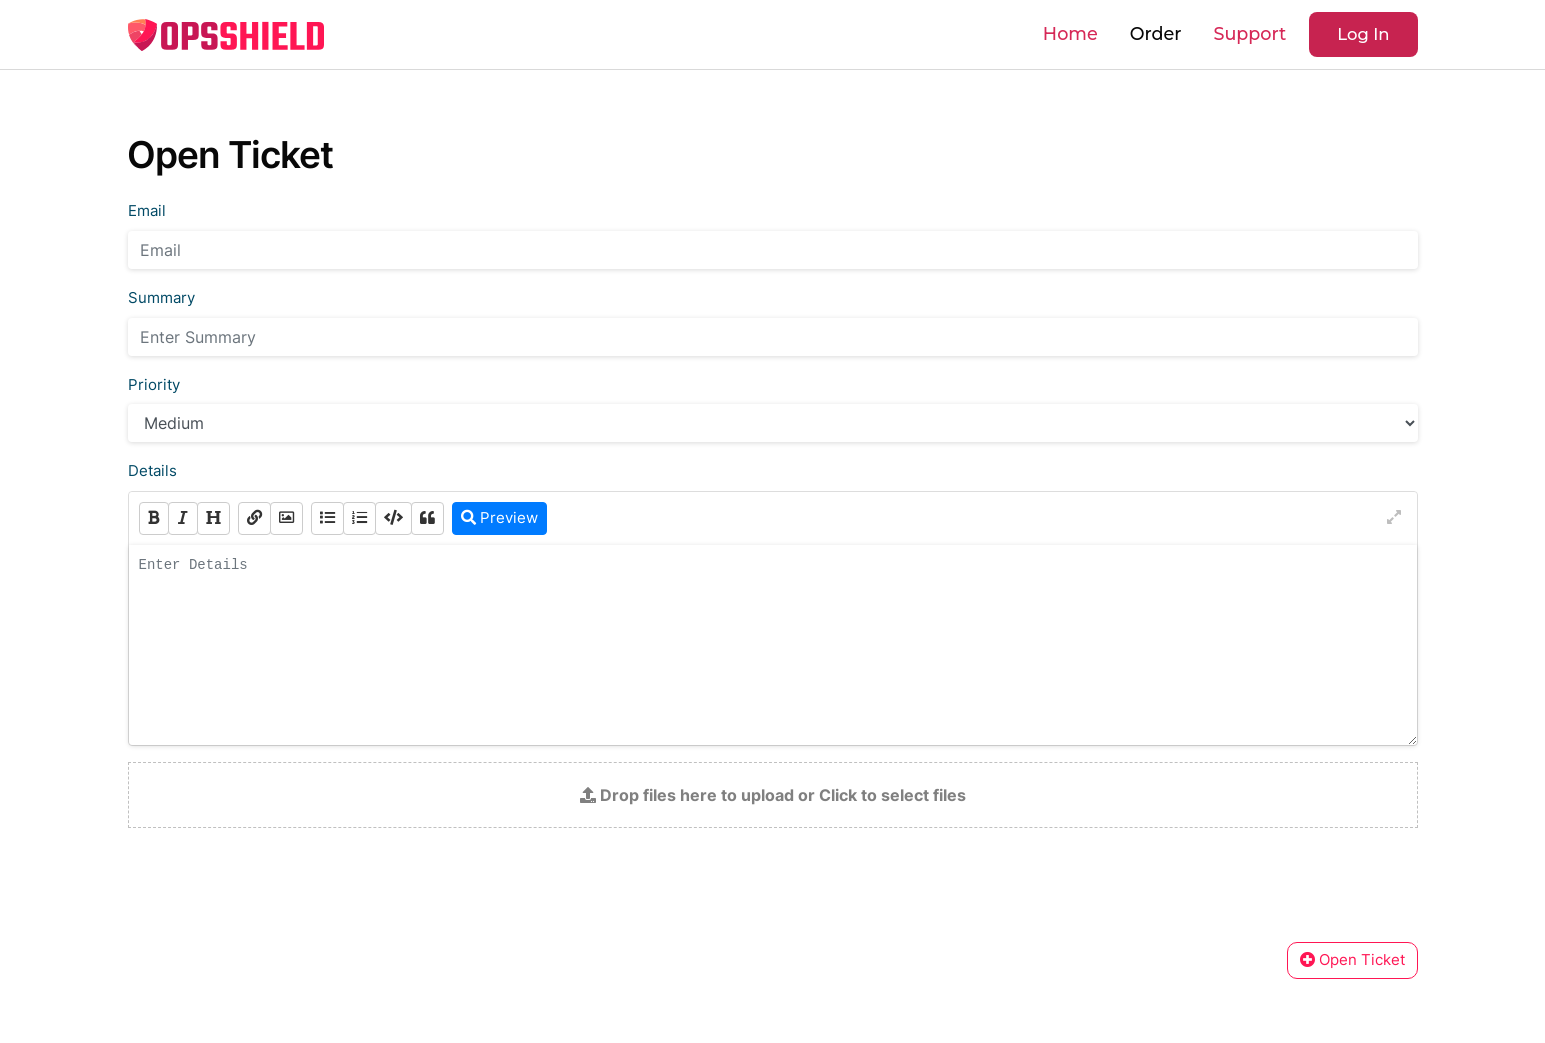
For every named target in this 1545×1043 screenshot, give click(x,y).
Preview (499, 517)
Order (1156, 33)
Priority (154, 385)
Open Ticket (1352, 959)
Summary (161, 298)
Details (152, 471)
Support (1249, 33)
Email (147, 211)
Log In (1363, 34)
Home (1070, 33)
